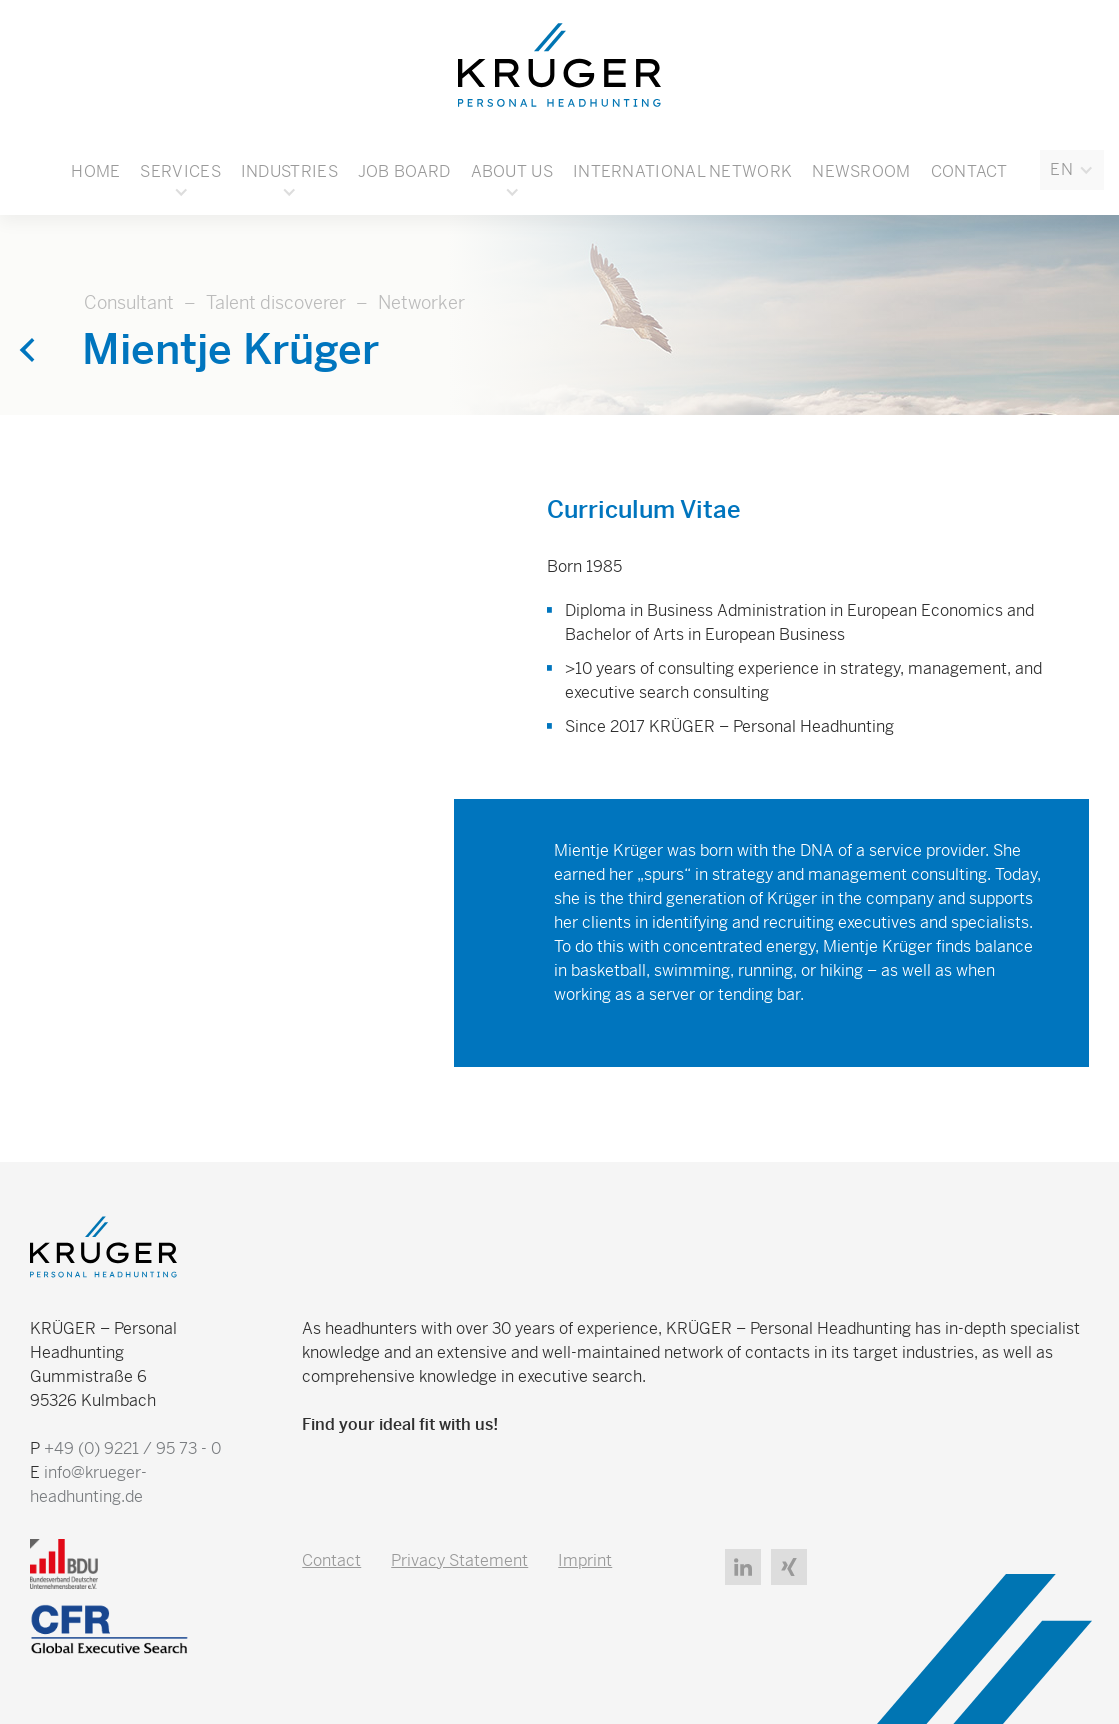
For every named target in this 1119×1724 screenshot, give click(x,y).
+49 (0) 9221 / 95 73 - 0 (132, 1448)
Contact (969, 171)
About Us (512, 171)
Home (95, 171)
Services (180, 171)
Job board (404, 171)
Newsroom (861, 171)
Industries (289, 171)
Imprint (585, 1560)
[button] (1072, 170)
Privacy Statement (459, 1560)
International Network (682, 171)
